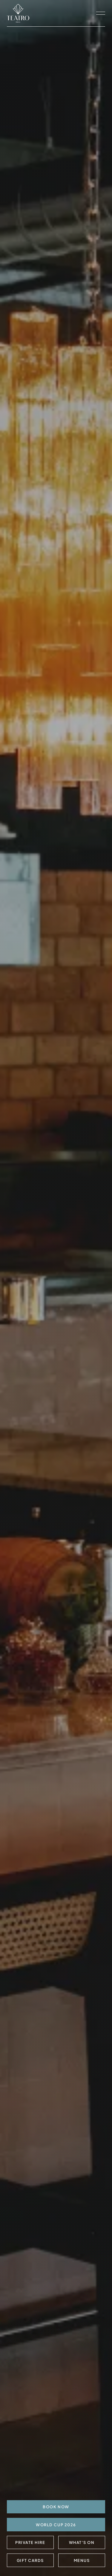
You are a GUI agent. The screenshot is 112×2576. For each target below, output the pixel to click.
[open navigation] (100, 13)
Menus (82, 2560)
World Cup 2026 (56, 2524)
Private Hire (30, 2542)
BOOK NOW (56, 2506)
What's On (82, 2542)
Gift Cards (30, 2560)
